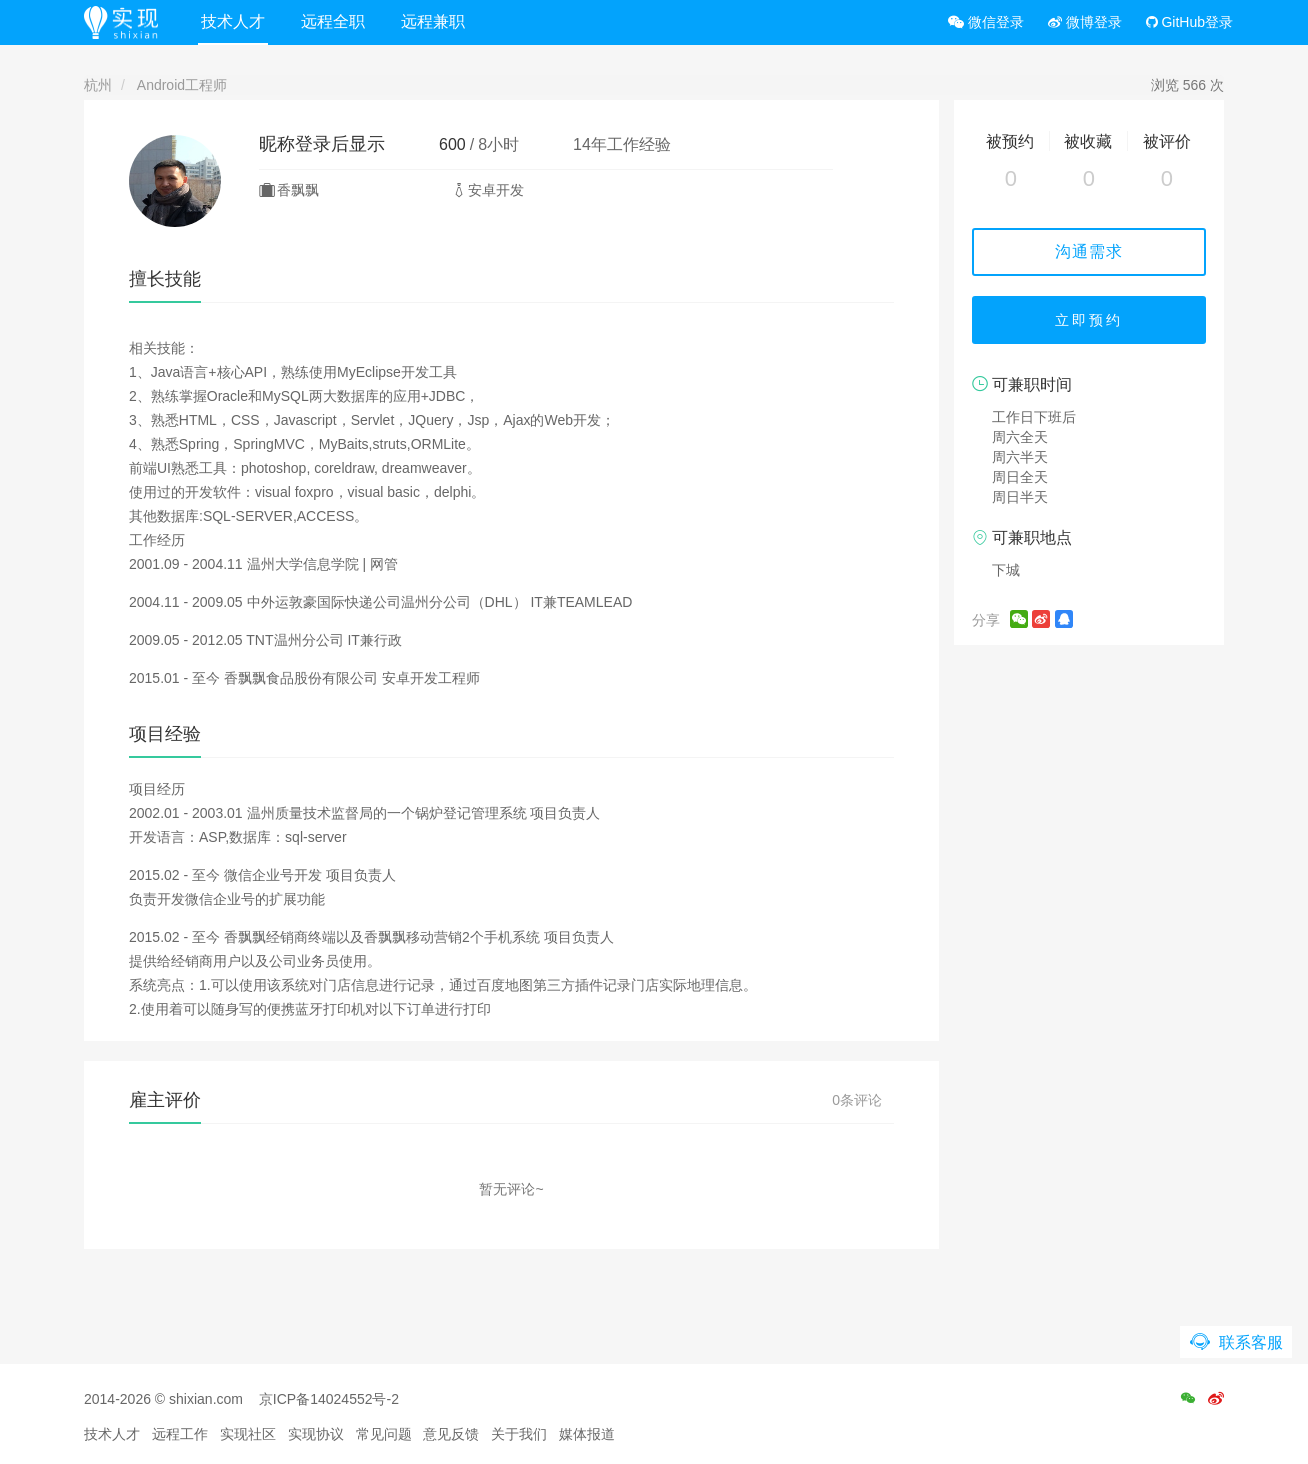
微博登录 (1085, 22)
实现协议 (316, 1434)
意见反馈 (451, 1434)
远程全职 (333, 21)
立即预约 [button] (1089, 320)
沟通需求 (1089, 251)
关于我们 (519, 1434)
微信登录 (986, 22)
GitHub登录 (1189, 22)
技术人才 (233, 21)
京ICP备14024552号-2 (329, 1399)
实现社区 (248, 1434)
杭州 (98, 85)
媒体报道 (587, 1434)
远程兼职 (433, 21)
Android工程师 (182, 85)
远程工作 (180, 1434)
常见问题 (384, 1434)
